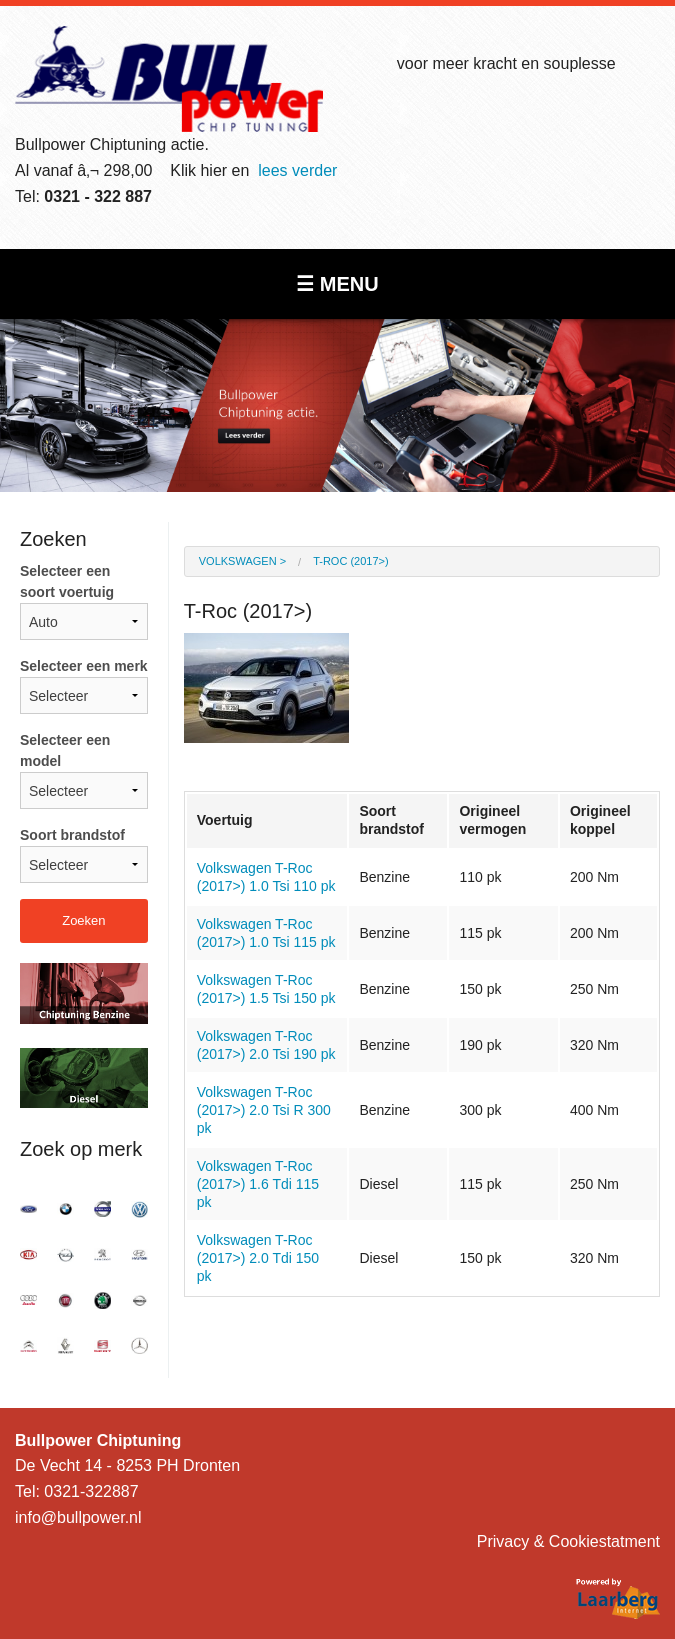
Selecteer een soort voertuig (84, 601)
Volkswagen (238, 561)
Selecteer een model (84, 770)
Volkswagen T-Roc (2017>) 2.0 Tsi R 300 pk (264, 1110)
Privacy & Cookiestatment (568, 1541)
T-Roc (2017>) (351, 561)
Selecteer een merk (84, 686)
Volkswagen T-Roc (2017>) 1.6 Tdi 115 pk (258, 1184)
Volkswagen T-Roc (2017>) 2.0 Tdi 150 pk (258, 1258)
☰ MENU (337, 284)
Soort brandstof (84, 855)
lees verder (297, 170)
